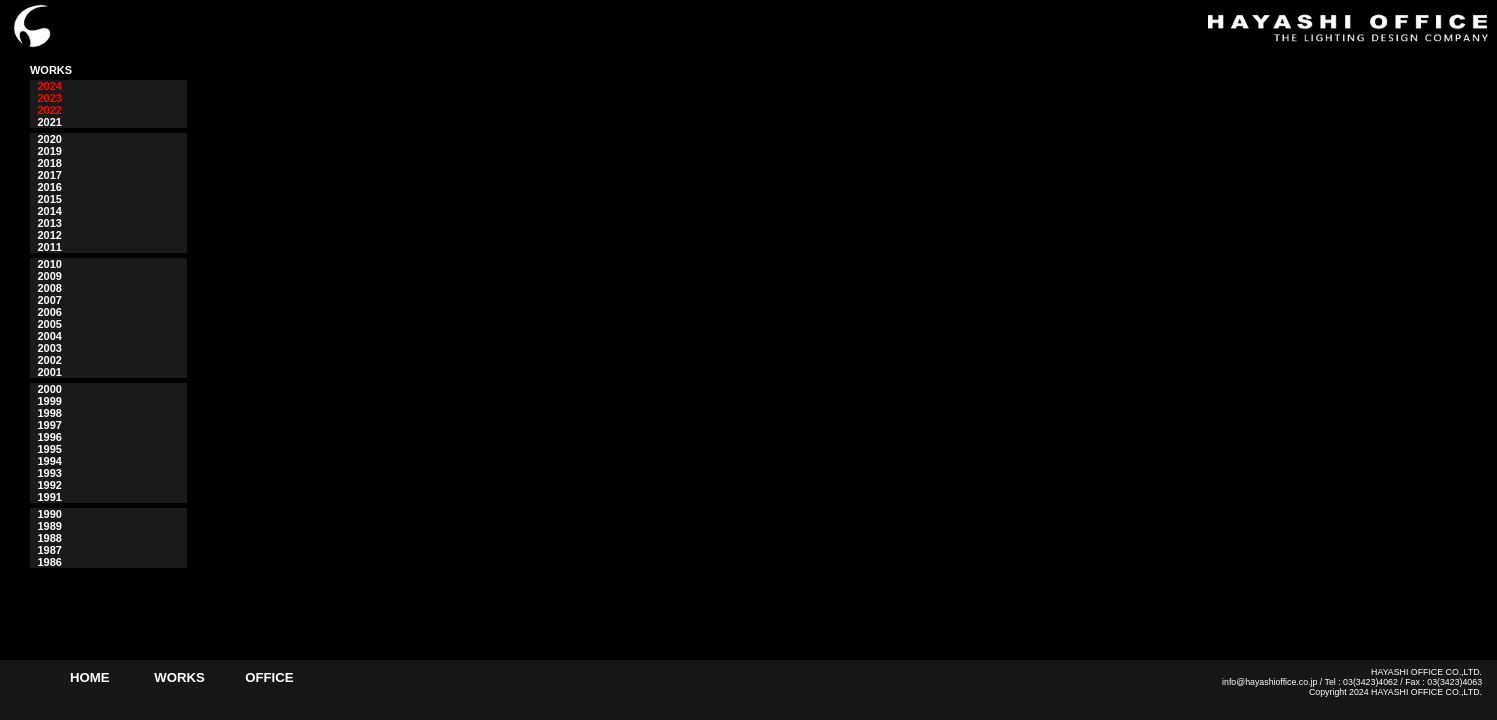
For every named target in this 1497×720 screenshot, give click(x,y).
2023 (49, 98)
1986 (49, 562)
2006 (49, 312)
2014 (49, 211)
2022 (49, 110)
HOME (90, 677)
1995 (49, 449)
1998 (49, 413)
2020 (49, 139)
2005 (49, 324)
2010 (49, 264)
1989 (49, 526)
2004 (49, 336)
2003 (49, 348)
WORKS (179, 677)
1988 (49, 538)
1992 (49, 485)
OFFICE (269, 677)
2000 (49, 389)
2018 (49, 163)
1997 (49, 425)
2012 (49, 235)
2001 (49, 372)
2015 (49, 199)
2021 (49, 122)
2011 (49, 247)
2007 (49, 300)
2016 (49, 187)
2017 (49, 175)
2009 (49, 276)
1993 (49, 473)
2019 (49, 151)
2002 (49, 360)
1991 (49, 497)
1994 (49, 461)
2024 (49, 86)
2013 (49, 223)
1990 (49, 514)
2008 (49, 288)
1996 (49, 437)
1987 (49, 550)
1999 (49, 401)
